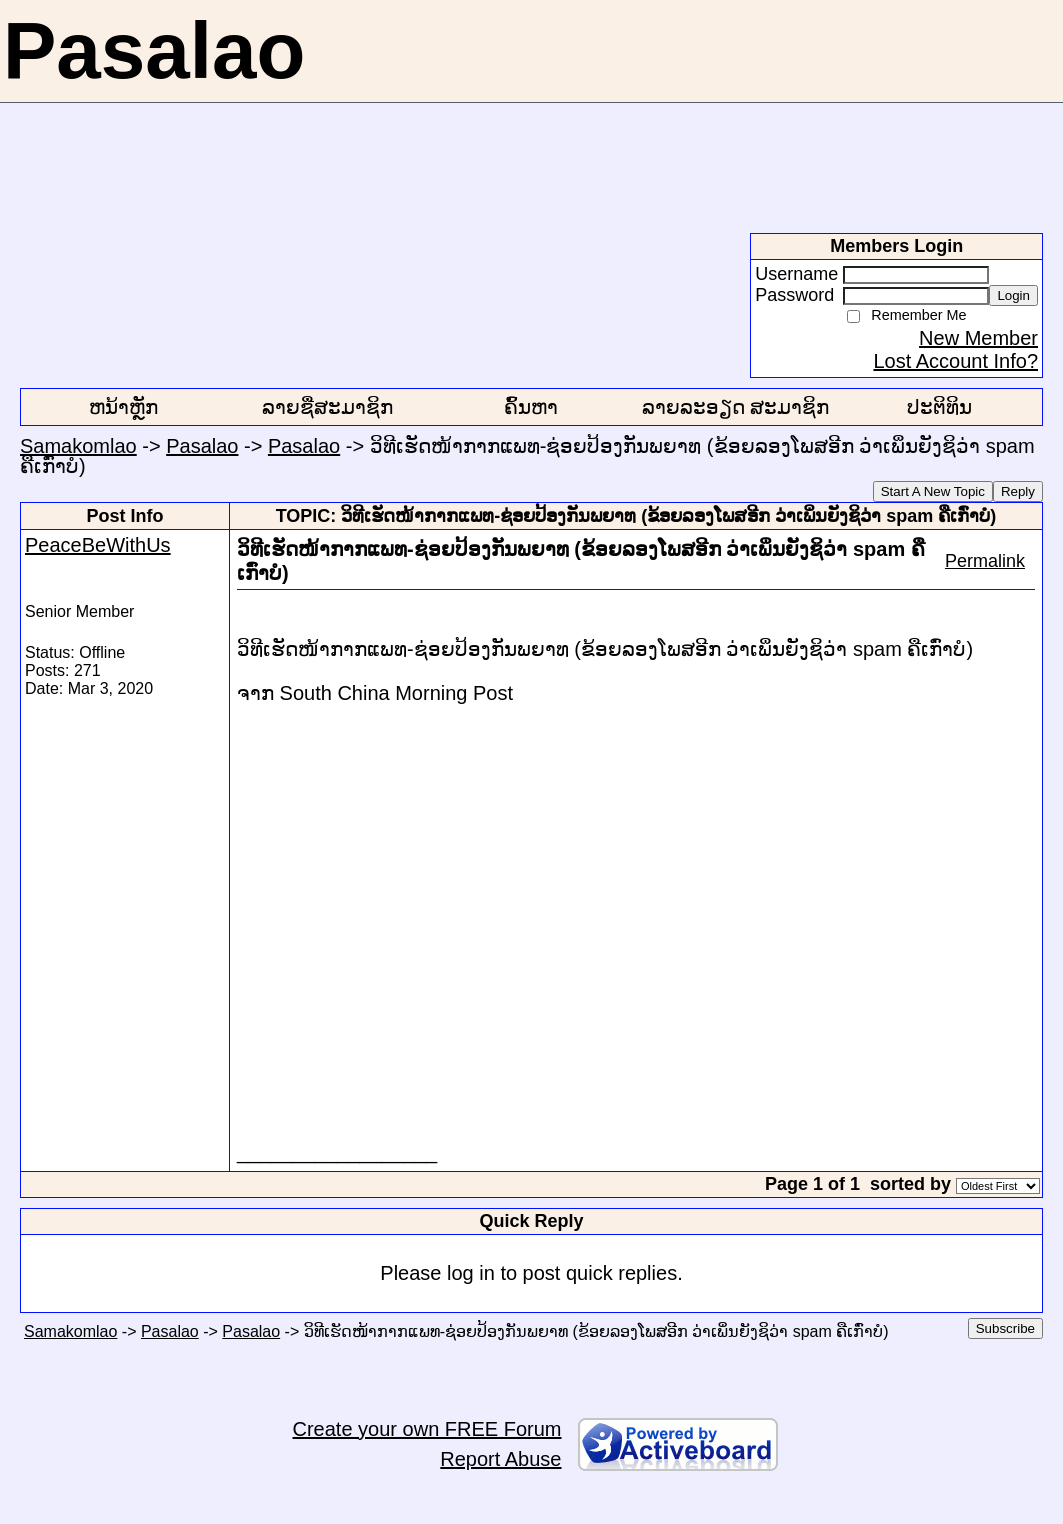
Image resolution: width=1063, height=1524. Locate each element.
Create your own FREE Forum (427, 1429)
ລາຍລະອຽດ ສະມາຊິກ (736, 407)
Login (1013, 295)
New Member (978, 338)
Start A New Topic (933, 491)
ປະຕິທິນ (939, 407)
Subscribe (1005, 1328)
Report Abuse (500, 1459)
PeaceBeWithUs (98, 545)
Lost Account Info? (955, 361)
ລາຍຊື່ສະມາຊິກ (327, 407)
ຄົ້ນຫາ (531, 407)
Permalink (985, 561)
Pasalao (202, 446)
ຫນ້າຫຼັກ (123, 407)
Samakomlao (78, 446)
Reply (1018, 491)
